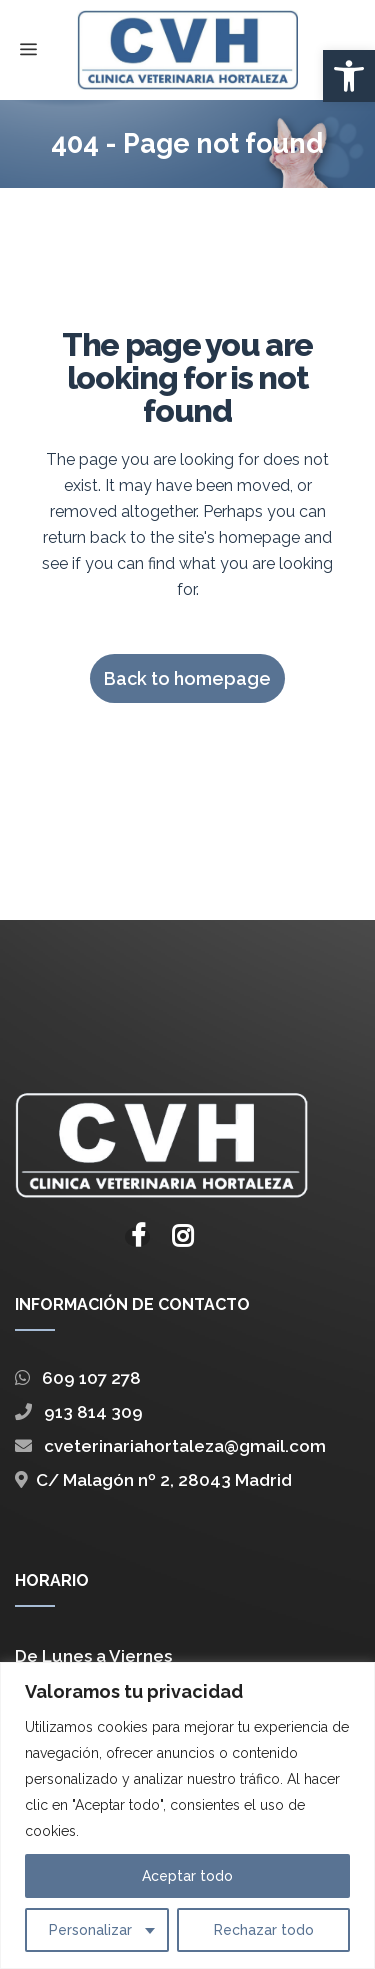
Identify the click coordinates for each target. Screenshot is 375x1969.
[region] (187, 1815)
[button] (349, 76)
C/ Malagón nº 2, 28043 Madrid (153, 1482)
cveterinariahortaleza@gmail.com (170, 1448)
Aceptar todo (187, 1876)
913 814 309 (79, 1414)
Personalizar (90, 1930)
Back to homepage (187, 678)
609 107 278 (78, 1380)
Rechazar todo (264, 1930)
